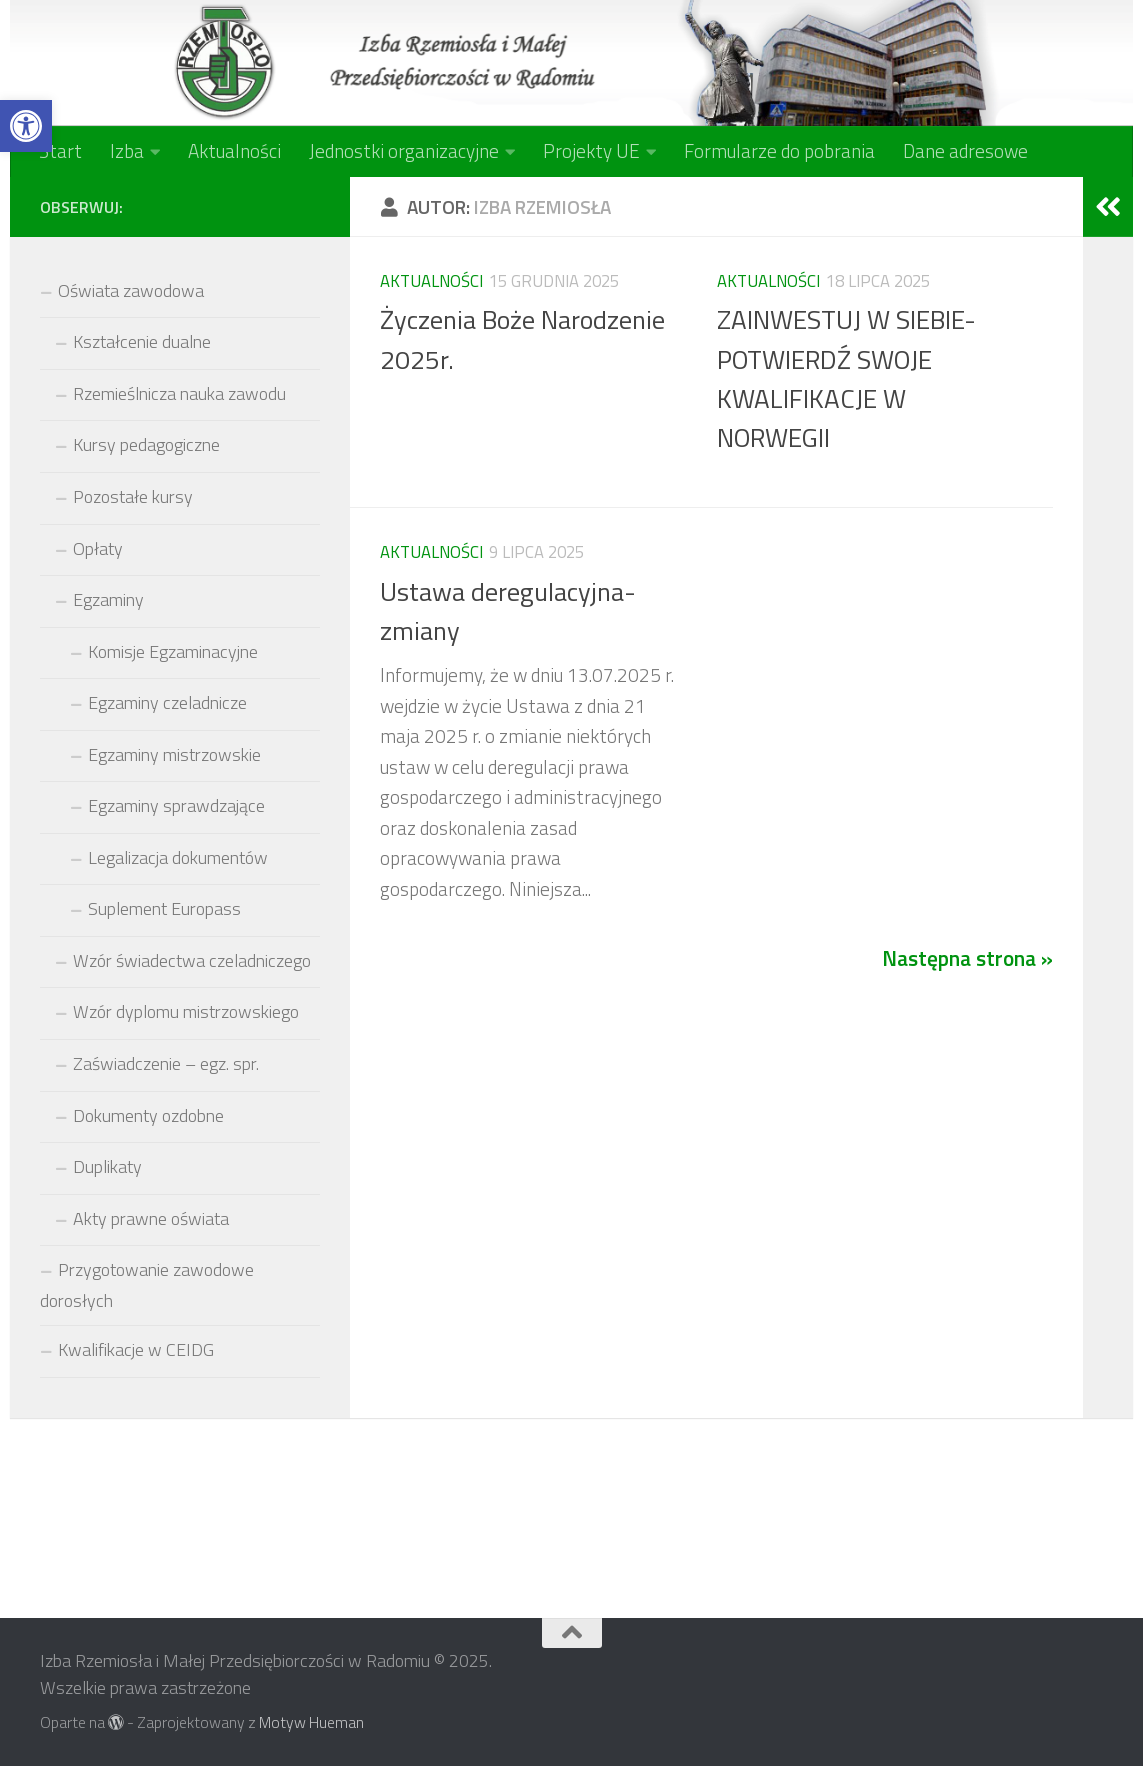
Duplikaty (107, 1166)
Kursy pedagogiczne (146, 444)
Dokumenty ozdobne (148, 1115)
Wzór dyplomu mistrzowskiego (186, 1011)
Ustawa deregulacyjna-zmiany (508, 610)
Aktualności (234, 150)
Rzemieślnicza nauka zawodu (179, 393)
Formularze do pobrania (779, 150)
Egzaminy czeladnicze (167, 702)
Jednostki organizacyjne (404, 150)
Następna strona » (967, 958)
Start (60, 150)
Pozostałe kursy (133, 496)
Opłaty (98, 548)
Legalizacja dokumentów (178, 857)
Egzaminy (108, 599)
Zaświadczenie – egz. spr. (166, 1063)
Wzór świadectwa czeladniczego (192, 960)
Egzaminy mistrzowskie (174, 754)
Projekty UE (591, 150)
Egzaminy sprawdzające (176, 805)
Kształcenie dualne (142, 341)
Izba (127, 150)
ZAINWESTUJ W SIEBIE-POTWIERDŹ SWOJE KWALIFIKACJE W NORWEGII (846, 378)
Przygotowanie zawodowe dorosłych (147, 1285)
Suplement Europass (164, 908)
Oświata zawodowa (131, 290)
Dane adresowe (965, 150)
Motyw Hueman (311, 1722)
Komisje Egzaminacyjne (173, 651)
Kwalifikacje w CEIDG (136, 1349)
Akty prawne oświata (151, 1218)
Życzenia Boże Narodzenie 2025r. (522, 338)
